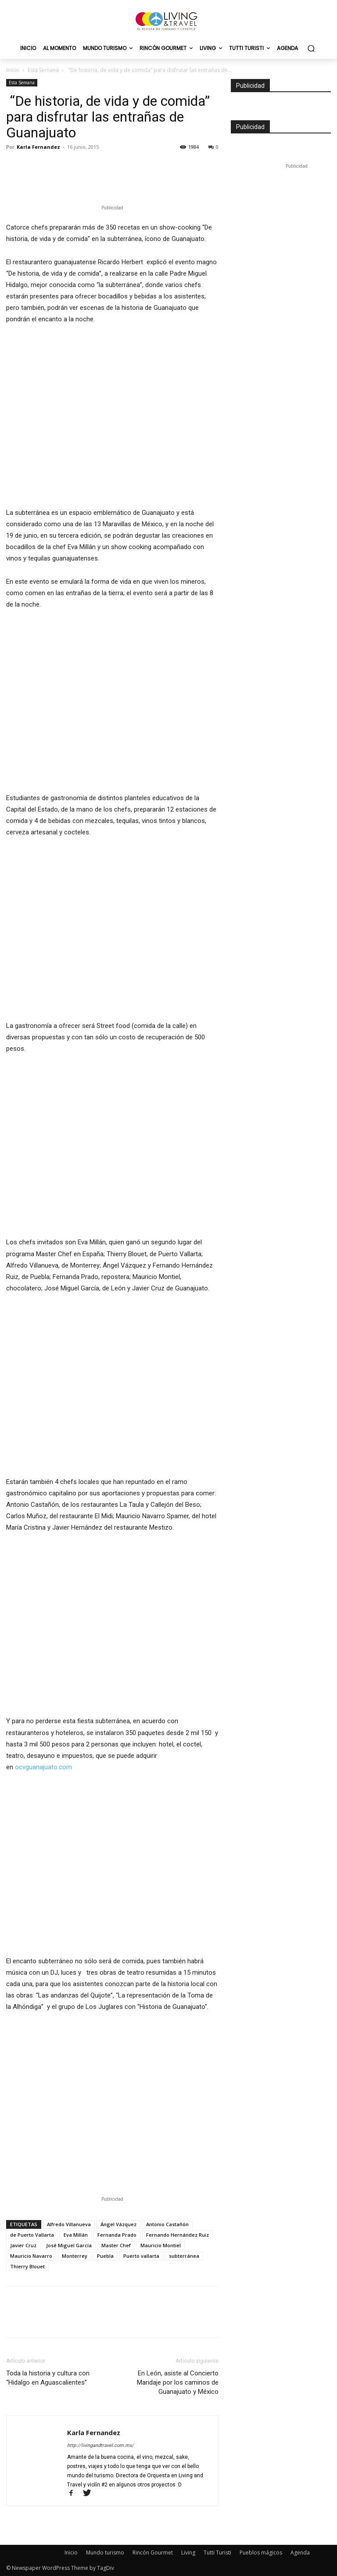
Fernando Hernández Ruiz (177, 2234)
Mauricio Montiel (160, 2245)
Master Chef (116, 2245)
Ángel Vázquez (118, 2224)
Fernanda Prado (116, 2234)
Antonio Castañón (167, 2224)
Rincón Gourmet (153, 2552)
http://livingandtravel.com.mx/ (100, 2445)
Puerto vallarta (141, 2256)
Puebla (105, 2256)
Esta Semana (43, 70)
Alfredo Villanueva (69, 2224)
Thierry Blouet (27, 2266)
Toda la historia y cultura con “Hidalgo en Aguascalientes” (48, 2377)
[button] (310, 48)
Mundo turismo (105, 2552)
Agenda (300, 2552)
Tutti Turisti (217, 2552)
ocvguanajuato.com (43, 1767)
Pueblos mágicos (261, 2552)
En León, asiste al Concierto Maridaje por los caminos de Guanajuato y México (178, 2382)
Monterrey (74, 2256)
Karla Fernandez (38, 147)
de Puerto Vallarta (32, 2234)
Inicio (12, 70)
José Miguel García (69, 2245)
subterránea (184, 2256)
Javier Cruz (23, 2245)
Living (188, 2552)
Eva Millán (76, 2234)
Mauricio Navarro (31, 2256)
